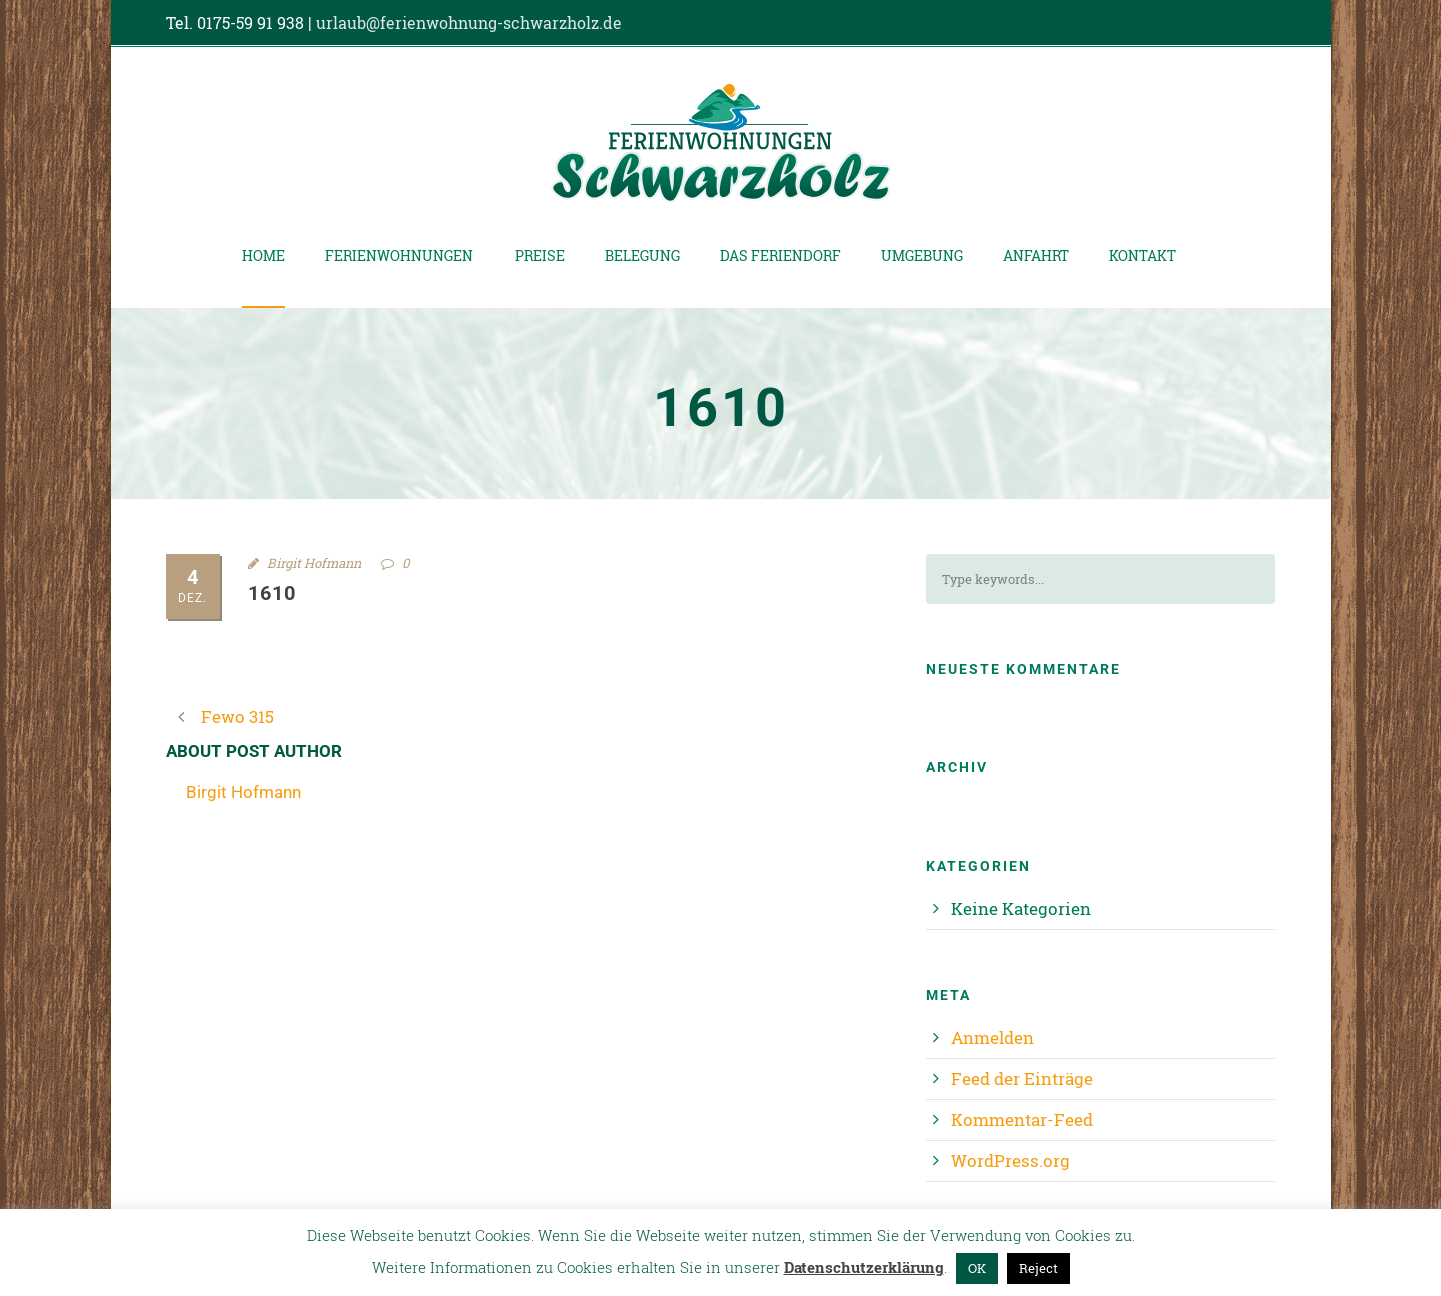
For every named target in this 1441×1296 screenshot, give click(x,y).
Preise (540, 255)
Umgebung (922, 255)
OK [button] (977, 1268)
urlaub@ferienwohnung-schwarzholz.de (469, 22)
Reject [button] (1038, 1268)
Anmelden (992, 1037)
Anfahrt (1036, 255)
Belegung (642, 255)
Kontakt (1142, 255)
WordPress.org (1010, 1160)
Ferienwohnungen (399, 255)
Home (263, 255)
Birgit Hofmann (314, 563)
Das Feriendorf (780, 255)
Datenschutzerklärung (864, 1267)
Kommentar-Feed (1022, 1119)
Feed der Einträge (1022, 1078)
